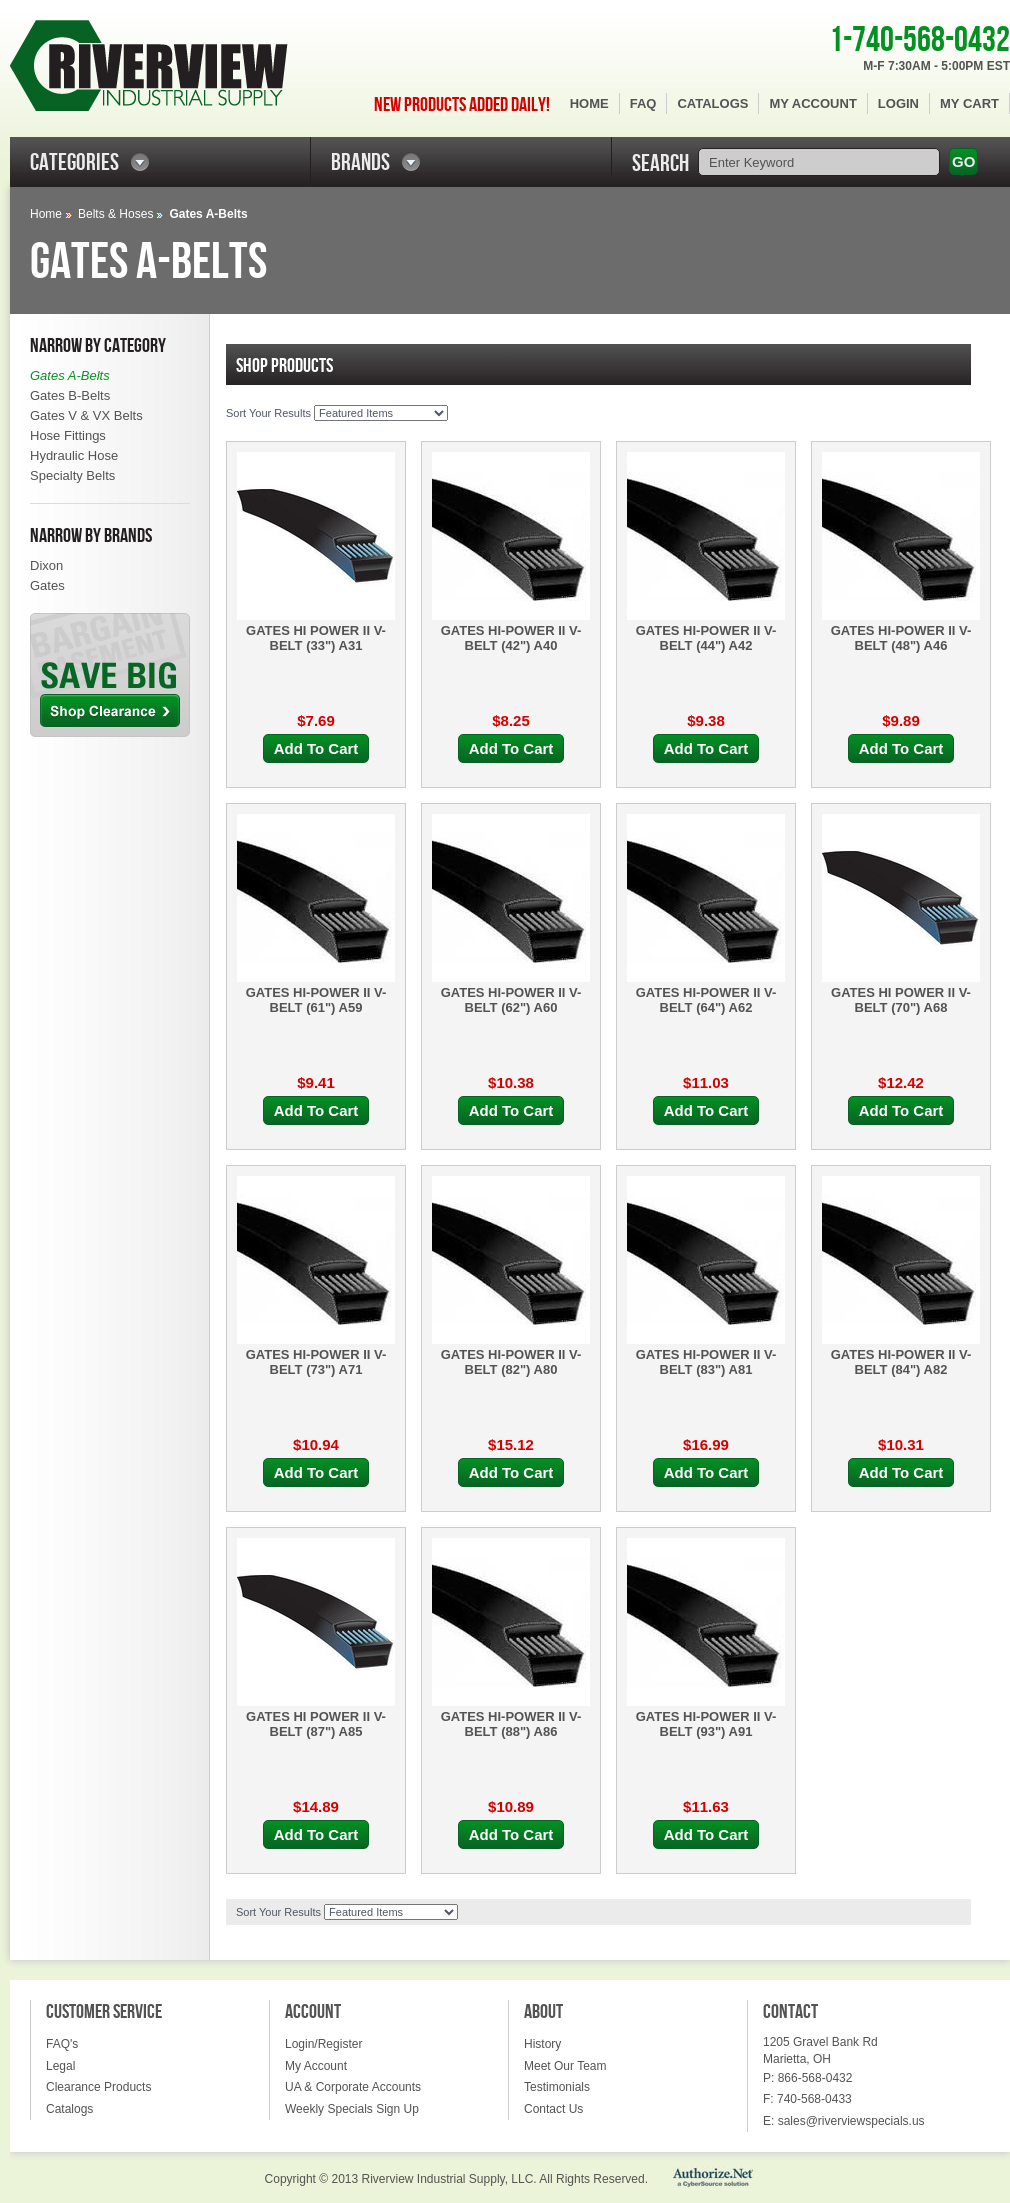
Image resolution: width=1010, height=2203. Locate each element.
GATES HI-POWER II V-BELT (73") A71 (316, 1362)
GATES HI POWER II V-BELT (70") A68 (901, 1000)
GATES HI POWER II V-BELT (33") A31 (316, 638)
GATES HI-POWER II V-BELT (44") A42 (706, 638)
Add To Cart (316, 748)
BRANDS (360, 162)
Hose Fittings (68, 435)
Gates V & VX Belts (86, 415)
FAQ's (62, 2044)
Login (898, 103)
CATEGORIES (74, 162)
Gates (47, 585)
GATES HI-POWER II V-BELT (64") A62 (706, 1000)
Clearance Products (98, 2087)
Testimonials (557, 2087)
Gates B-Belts (70, 395)
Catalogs (712, 103)
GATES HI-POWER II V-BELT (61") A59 (316, 1000)
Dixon (46, 565)
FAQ (643, 103)
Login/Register (323, 2044)
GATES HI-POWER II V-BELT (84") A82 (901, 1362)
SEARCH (660, 163)
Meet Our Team (565, 2066)
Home (589, 103)
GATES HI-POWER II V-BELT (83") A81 (706, 1362)
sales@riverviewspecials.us (851, 2121)
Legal (60, 2066)
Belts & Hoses (115, 214)
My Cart (969, 103)
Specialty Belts (72, 475)
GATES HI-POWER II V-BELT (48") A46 (901, 638)
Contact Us (553, 2109)
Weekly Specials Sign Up (352, 2109)
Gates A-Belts (70, 375)
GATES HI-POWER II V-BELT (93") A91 (706, 1724)
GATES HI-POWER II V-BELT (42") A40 (511, 638)
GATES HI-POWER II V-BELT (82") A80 (511, 1362)
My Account (812, 103)
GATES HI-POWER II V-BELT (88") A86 (511, 1724)
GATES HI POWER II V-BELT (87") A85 (316, 1724)
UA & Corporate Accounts (353, 2087)
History (542, 2044)
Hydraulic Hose (74, 455)
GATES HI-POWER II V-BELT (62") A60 (511, 1000)
